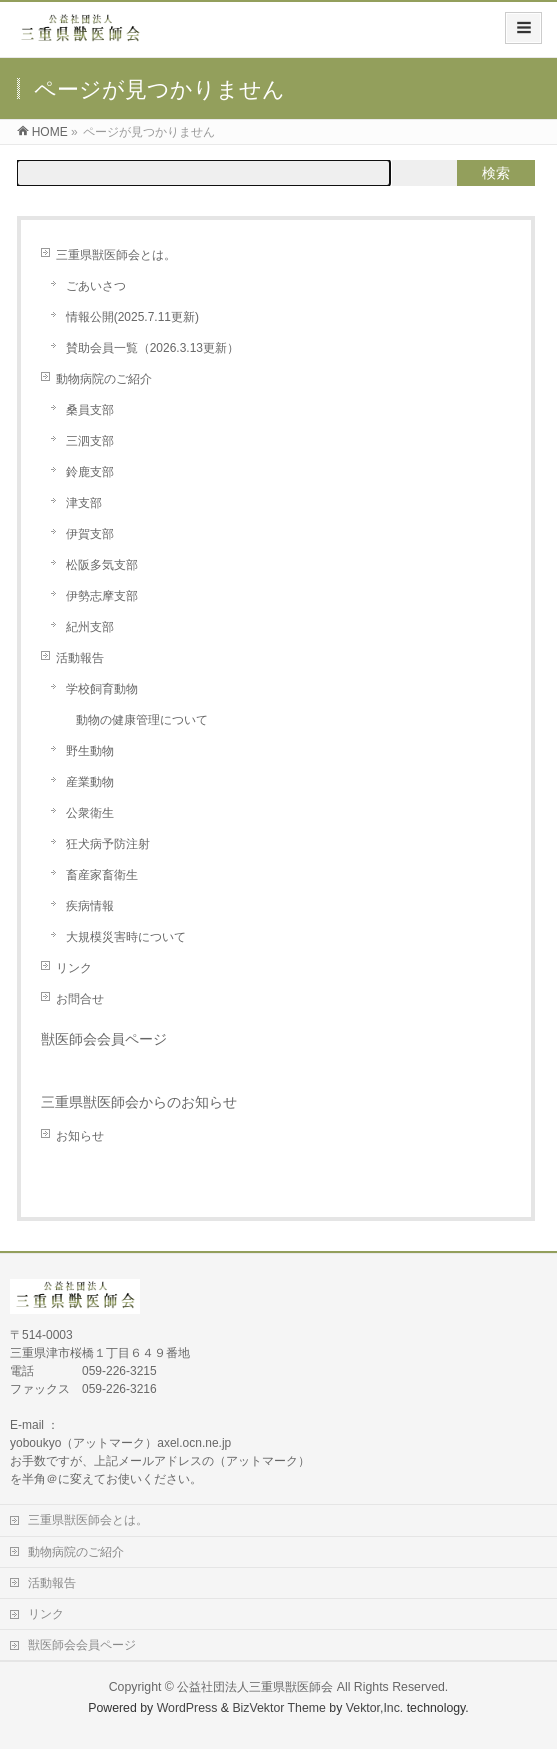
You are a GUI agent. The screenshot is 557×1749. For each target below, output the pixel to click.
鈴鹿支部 (90, 472)
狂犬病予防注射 (108, 844)
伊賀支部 (90, 534)
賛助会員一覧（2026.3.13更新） (152, 348)
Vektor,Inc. (375, 1708)
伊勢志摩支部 (102, 596)
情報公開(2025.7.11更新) (132, 317)
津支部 (84, 503)
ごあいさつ (96, 286)
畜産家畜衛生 (102, 875)
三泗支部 (90, 441)
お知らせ (80, 1136)
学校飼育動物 (102, 689)
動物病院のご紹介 (104, 379)
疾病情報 (90, 906)
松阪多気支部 (102, 565)
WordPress (187, 1708)
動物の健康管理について (142, 720)
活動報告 (80, 658)
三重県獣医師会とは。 (116, 255)
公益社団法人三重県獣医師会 (255, 1687)
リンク (74, 968)
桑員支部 (90, 410)
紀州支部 (90, 627)
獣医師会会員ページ (104, 1039)
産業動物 (90, 782)
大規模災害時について (126, 937)
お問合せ (80, 999)
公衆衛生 (90, 813)
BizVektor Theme (279, 1708)
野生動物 (90, 751)
